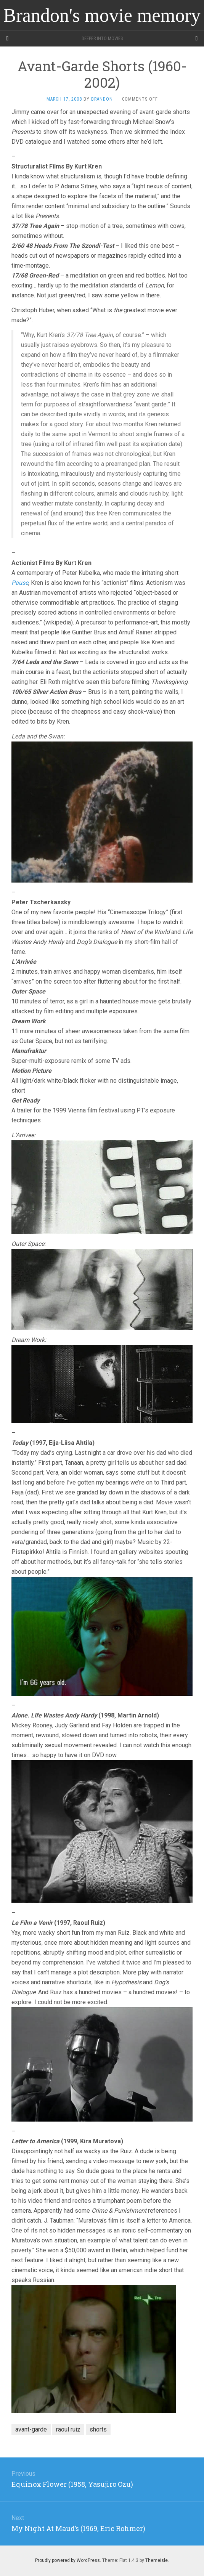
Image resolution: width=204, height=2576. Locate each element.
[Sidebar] (7, 38)
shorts (98, 2429)
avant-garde (31, 2429)
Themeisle (156, 2560)
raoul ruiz (68, 2429)
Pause (19, 582)
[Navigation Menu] (196, 38)
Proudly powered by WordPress (67, 2560)
